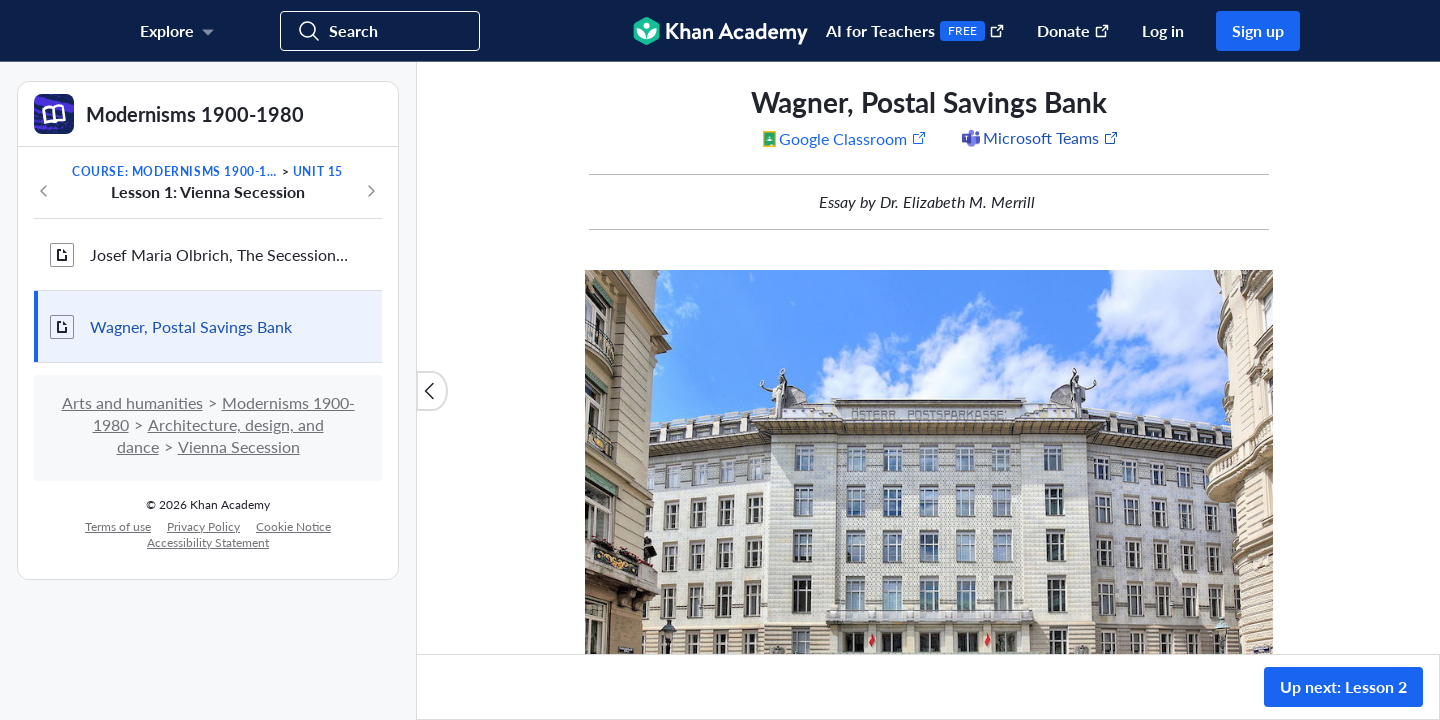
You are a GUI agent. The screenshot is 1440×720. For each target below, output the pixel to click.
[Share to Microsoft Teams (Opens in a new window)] (1039, 138)
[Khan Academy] (720, 31)
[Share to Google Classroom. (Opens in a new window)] (845, 138)
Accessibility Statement (208, 542)
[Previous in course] (44, 191)
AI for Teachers (915, 31)
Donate (1073, 30)
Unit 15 (318, 171)
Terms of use (118, 526)
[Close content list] (432, 391)
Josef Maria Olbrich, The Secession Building (220, 254)
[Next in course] (371, 191)
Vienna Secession (239, 446)
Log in (1163, 30)
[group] (928, 358)
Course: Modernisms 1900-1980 (175, 171)
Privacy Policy (203, 526)
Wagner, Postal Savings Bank (191, 326)
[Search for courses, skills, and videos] (380, 31)
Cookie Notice (293, 526)
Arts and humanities (132, 402)
